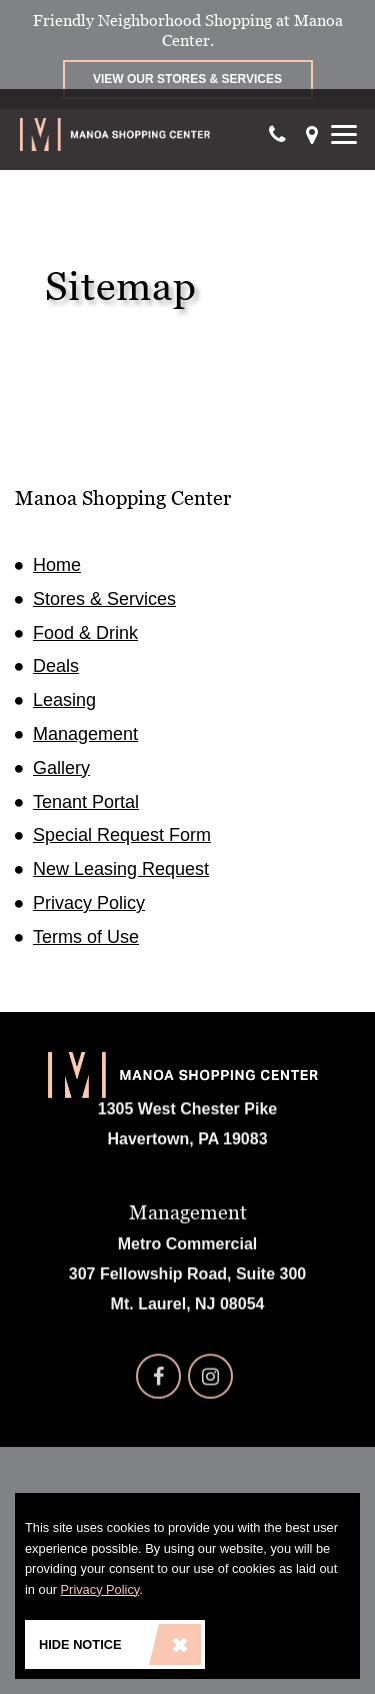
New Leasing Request (121, 869)
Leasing (64, 700)
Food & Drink (85, 633)
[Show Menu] (344, 134)
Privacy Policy (89, 903)
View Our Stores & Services (187, 79)
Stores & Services (104, 599)
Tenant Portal (86, 802)
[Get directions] (312, 134)
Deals (56, 666)
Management (85, 734)
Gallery (61, 768)
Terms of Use (86, 937)
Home (57, 565)
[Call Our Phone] (277, 134)
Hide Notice (120, 1644)
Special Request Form (122, 835)
